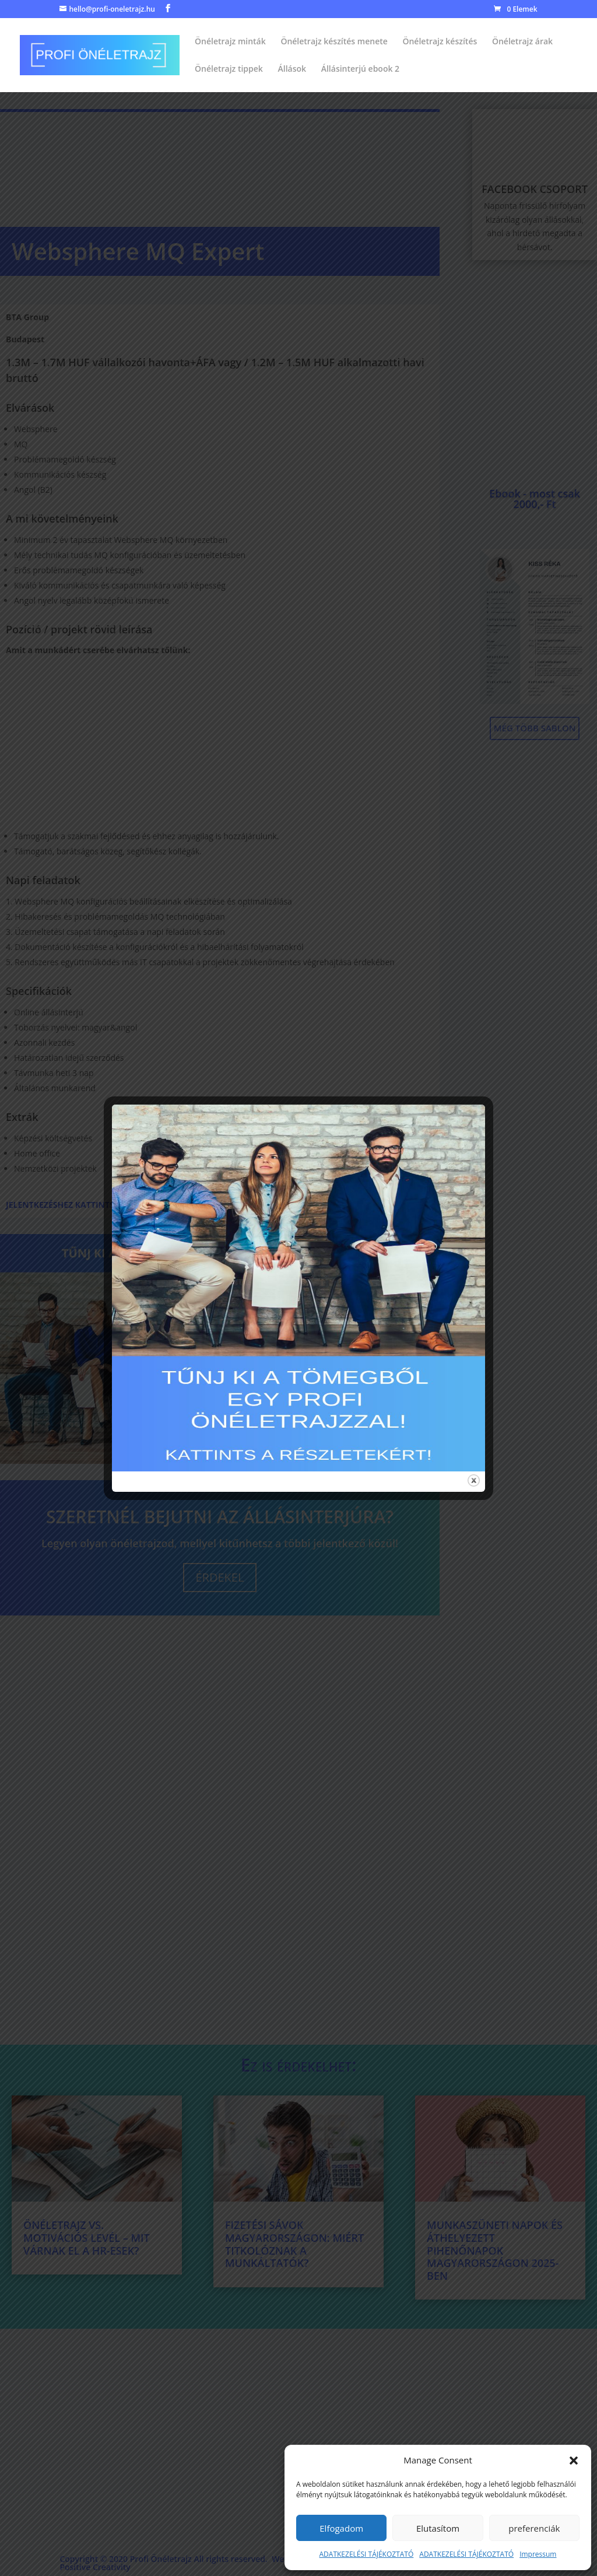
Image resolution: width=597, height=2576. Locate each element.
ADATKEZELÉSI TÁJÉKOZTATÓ (366, 2554)
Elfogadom (341, 2528)
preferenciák (534, 2528)
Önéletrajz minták (230, 42)
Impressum (537, 2554)
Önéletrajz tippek (229, 69)
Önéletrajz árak (522, 42)
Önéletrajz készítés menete (333, 42)
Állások (292, 69)
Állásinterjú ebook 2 (360, 69)
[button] (574, 2460)
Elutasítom (437, 2528)
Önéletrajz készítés (439, 42)
